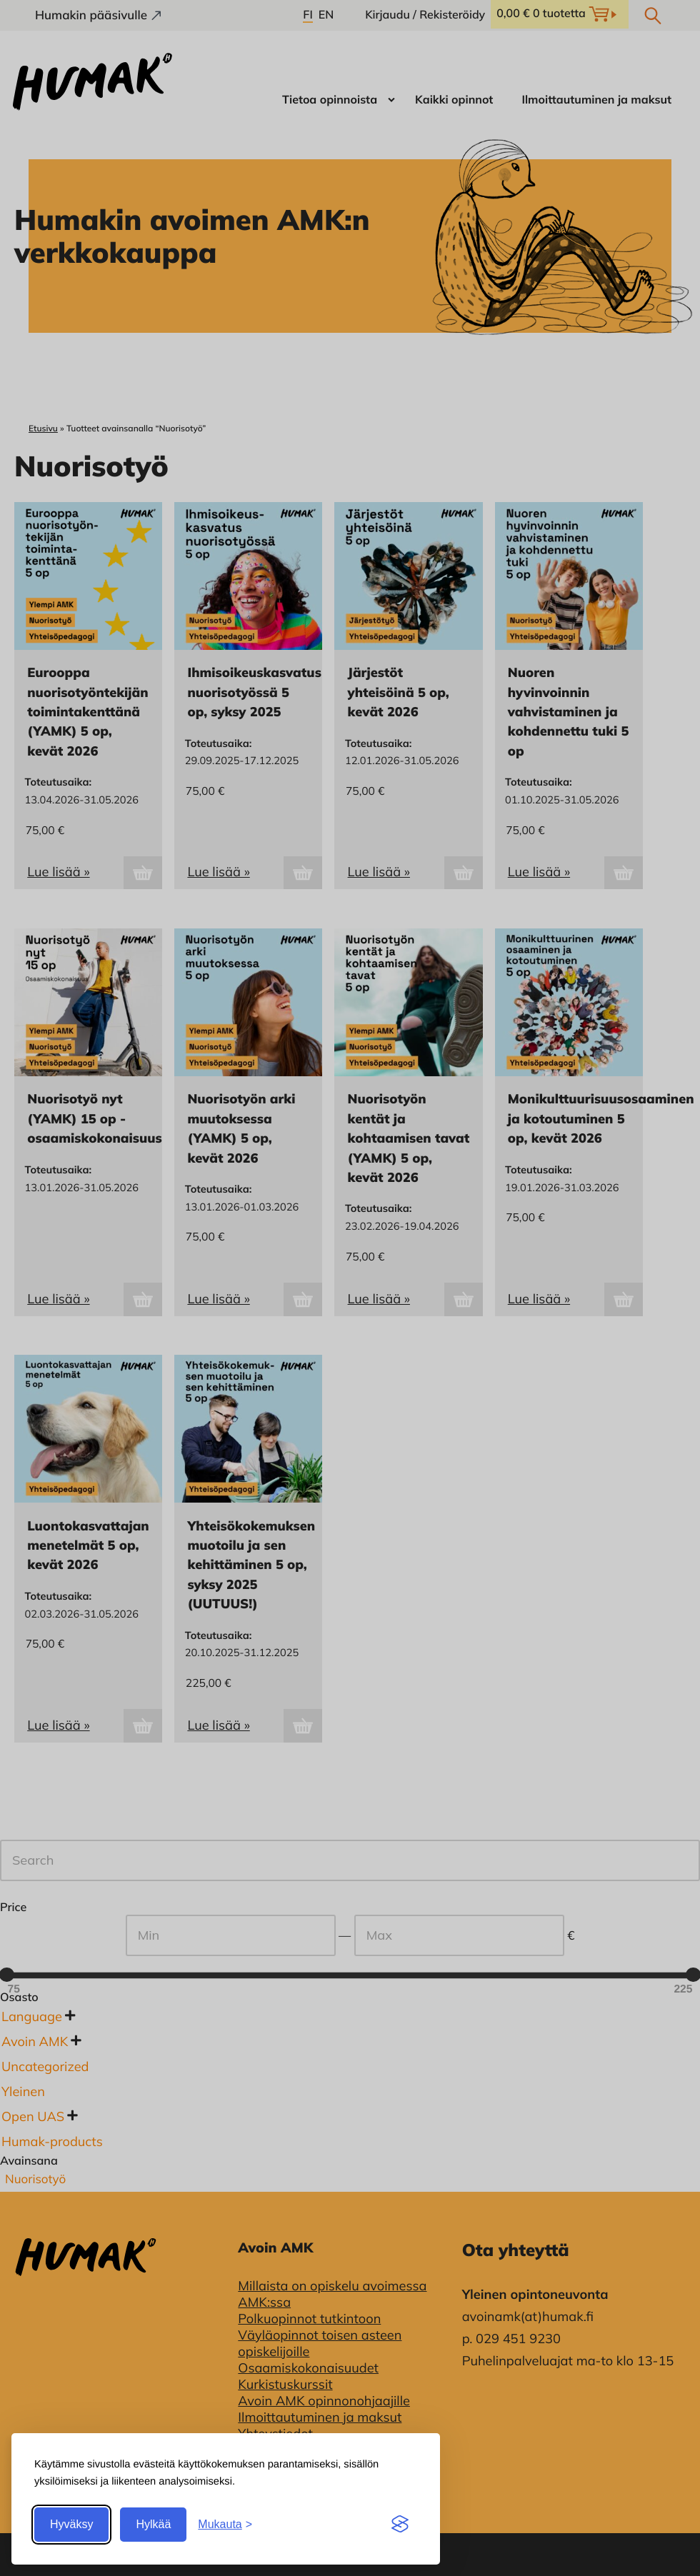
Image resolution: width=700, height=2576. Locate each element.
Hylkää (153, 2524)
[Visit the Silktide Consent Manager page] (400, 2524)
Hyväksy (71, 2524)
